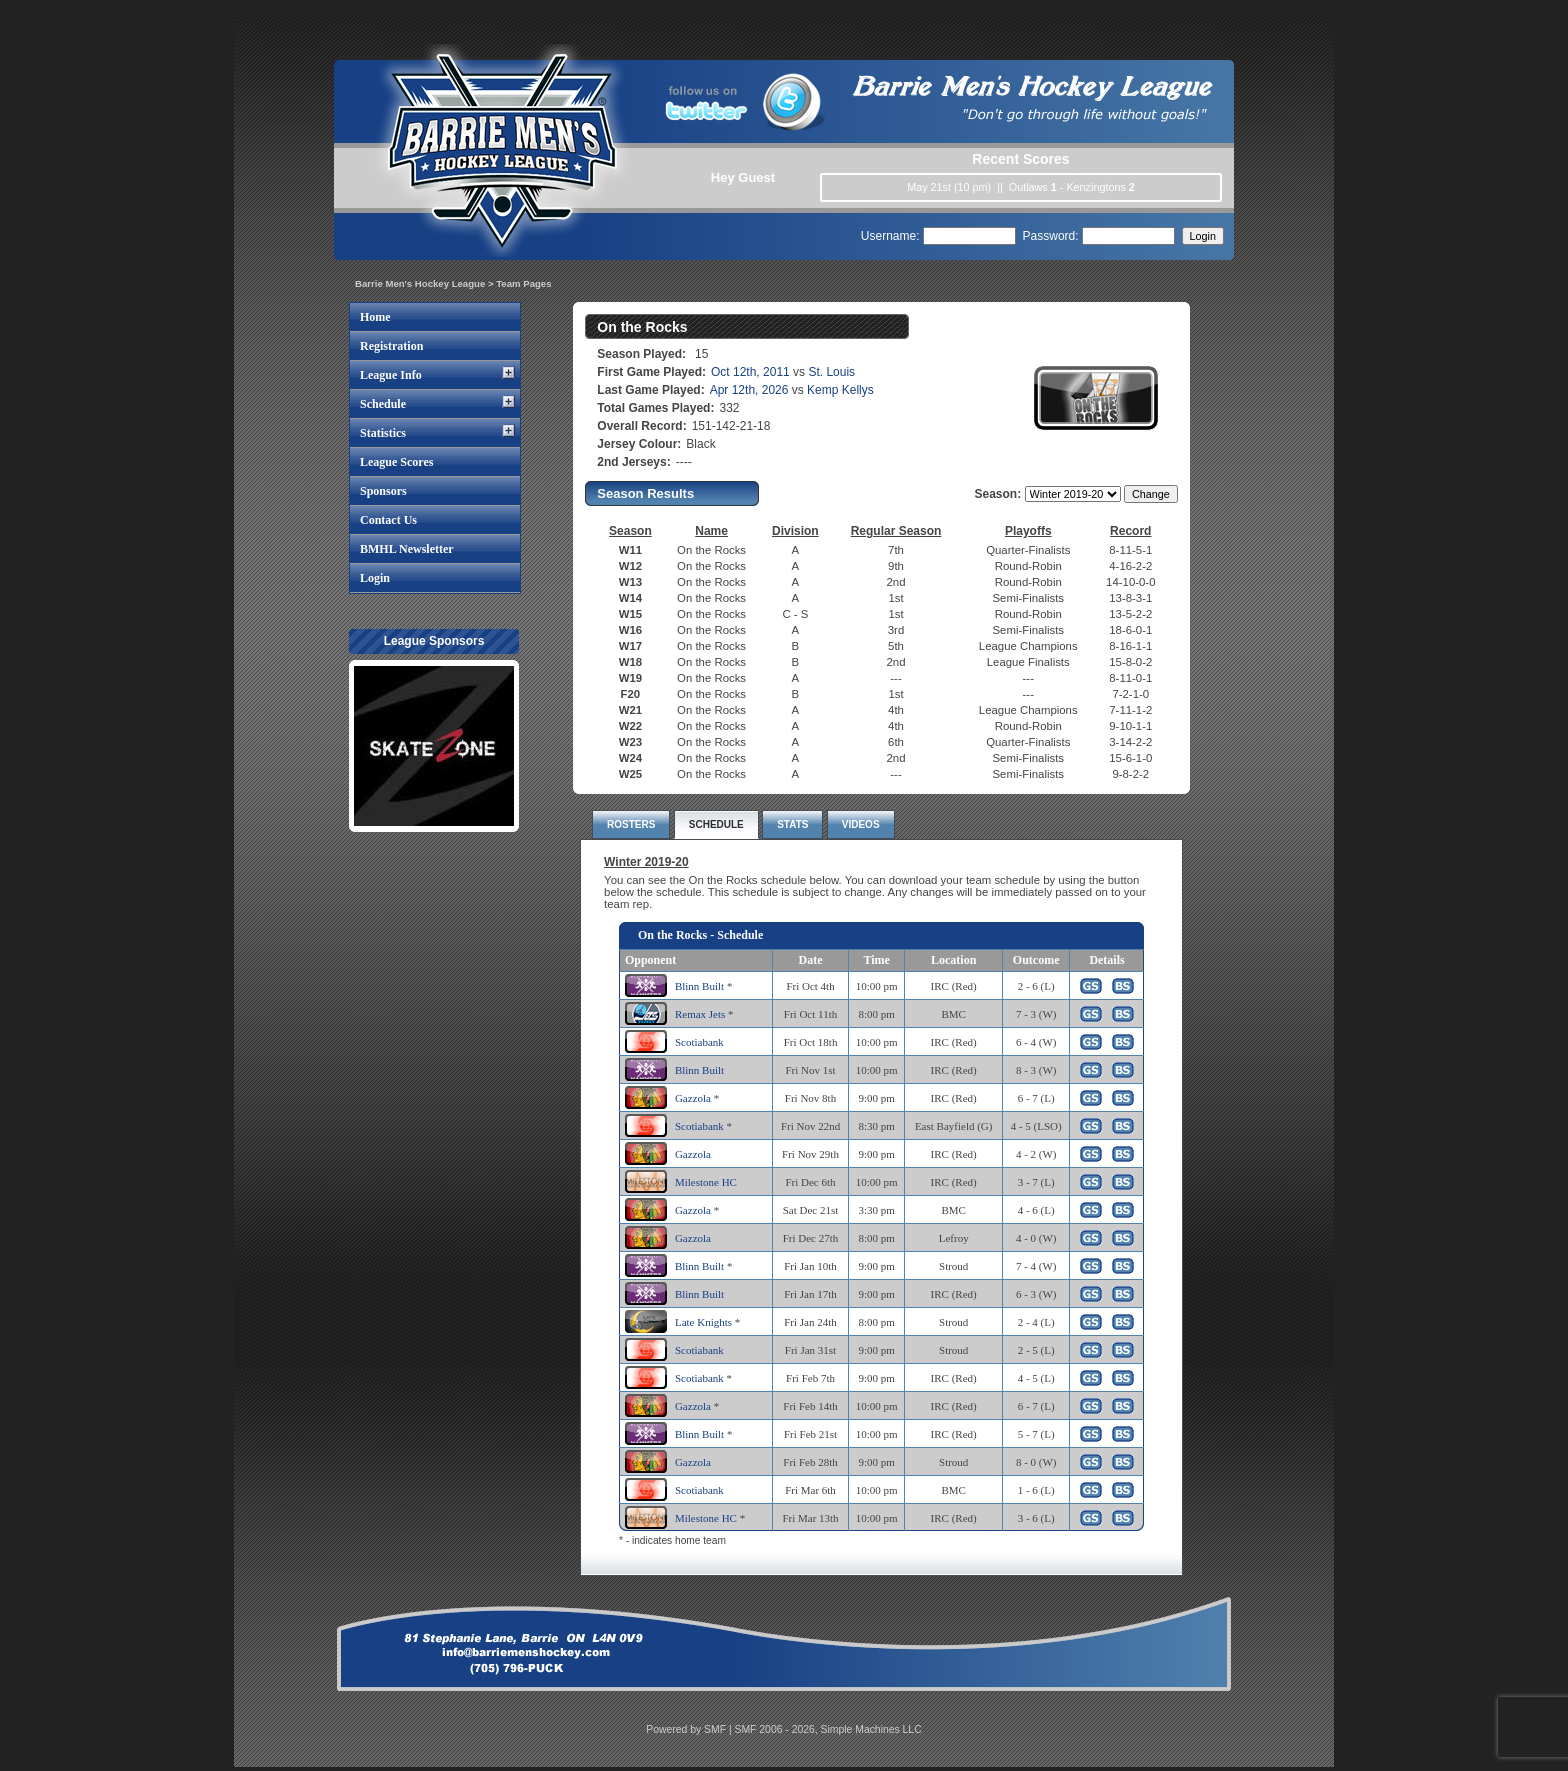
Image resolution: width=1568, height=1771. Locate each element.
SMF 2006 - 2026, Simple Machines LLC (828, 1729)
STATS (792, 824)
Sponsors (383, 491)
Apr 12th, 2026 (749, 390)
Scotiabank (699, 1042)
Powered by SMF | (690, 1729)
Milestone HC (706, 1182)
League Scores (396, 462)
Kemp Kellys (840, 390)
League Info (391, 375)
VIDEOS (861, 824)
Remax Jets (700, 1014)
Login (375, 578)
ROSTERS (631, 824)
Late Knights (703, 1322)
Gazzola (693, 1098)
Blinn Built (699, 986)
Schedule (383, 404)
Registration (391, 346)
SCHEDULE (716, 824)
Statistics (383, 433)
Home (375, 317)
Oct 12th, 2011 (750, 372)
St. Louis (831, 372)
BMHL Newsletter (407, 549)
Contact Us (388, 520)
